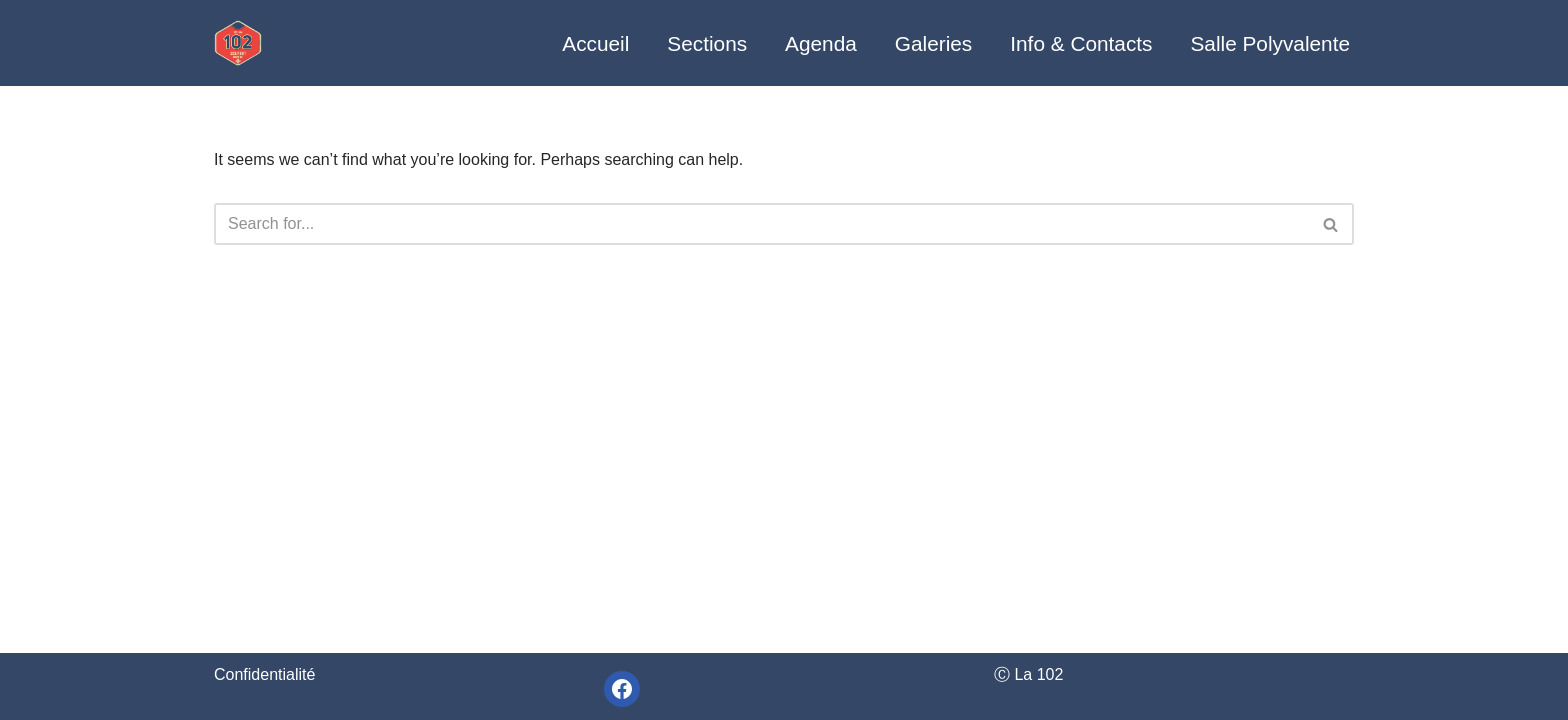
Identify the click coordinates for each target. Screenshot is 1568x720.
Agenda (821, 43)
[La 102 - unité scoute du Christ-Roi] (238, 42)
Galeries (933, 43)
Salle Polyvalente (1270, 43)
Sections (707, 43)
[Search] (761, 224)
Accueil (595, 43)
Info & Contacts (1081, 43)
